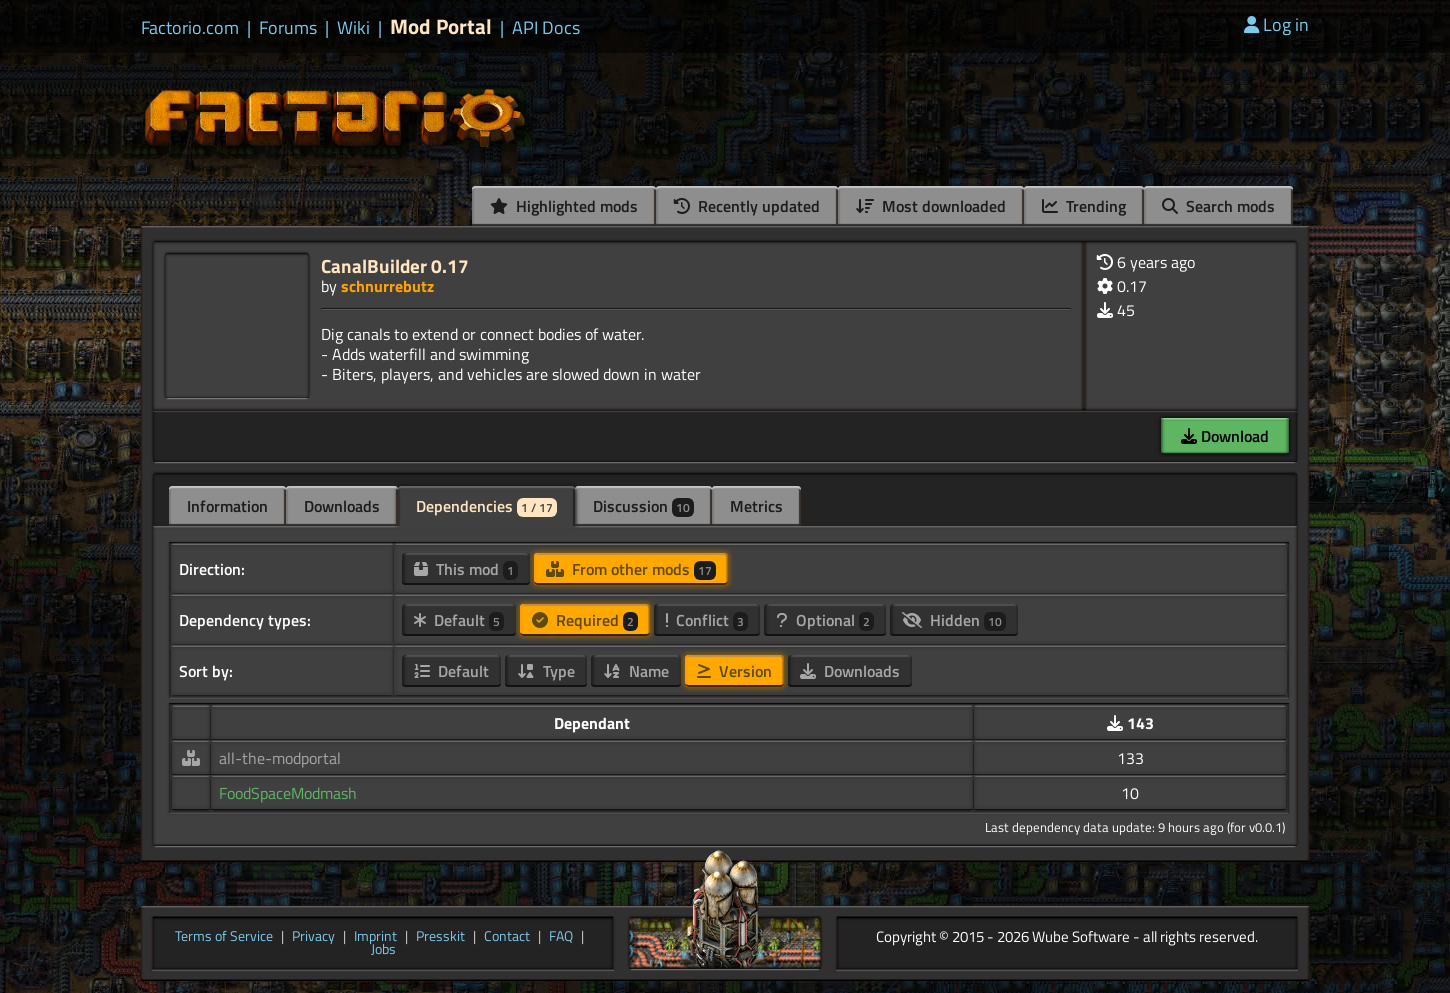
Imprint (375, 937)
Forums (288, 28)
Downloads (342, 506)
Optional (825, 620)
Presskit (440, 937)
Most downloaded (931, 206)
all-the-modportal (280, 758)
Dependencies (486, 506)
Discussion (643, 506)
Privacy (313, 937)
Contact (507, 937)
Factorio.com (190, 28)
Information (227, 506)
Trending (1084, 206)
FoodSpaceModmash (288, 793)
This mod (466, 569)
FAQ (561, 937)
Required (585, 620)
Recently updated (747, 206)
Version (734, 671)
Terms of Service (224, 937)
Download (1225, 436)
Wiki (353, 28)
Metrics (756, 506)
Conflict (707, 620)
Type (546, 671)
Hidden (954, 620)
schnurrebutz (387, 286)
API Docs (546, 28)
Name (636, 671)
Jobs (383, 950)
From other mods (631, 569)
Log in (1276, 24)
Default (459, 620)
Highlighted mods (564, 206)
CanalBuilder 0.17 (395, 265)
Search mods (1218, 206)
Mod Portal (441, 26)
